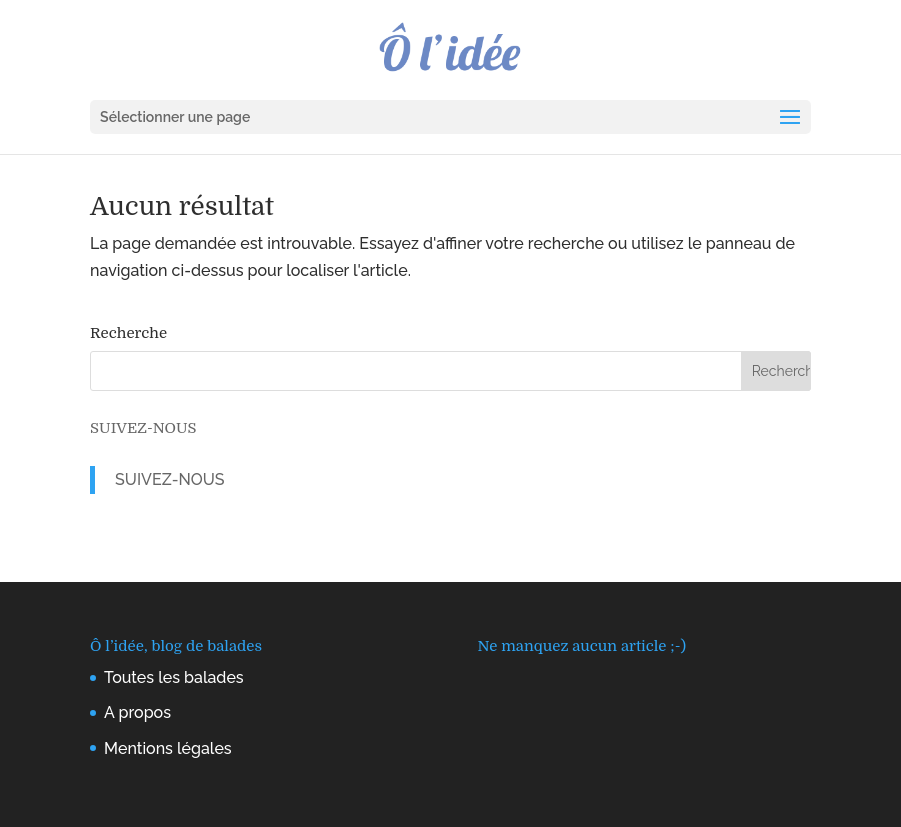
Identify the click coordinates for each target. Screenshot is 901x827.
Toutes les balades (174, 677)
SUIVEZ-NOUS (143, 428)
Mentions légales (168, 748)
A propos (137, 712)
